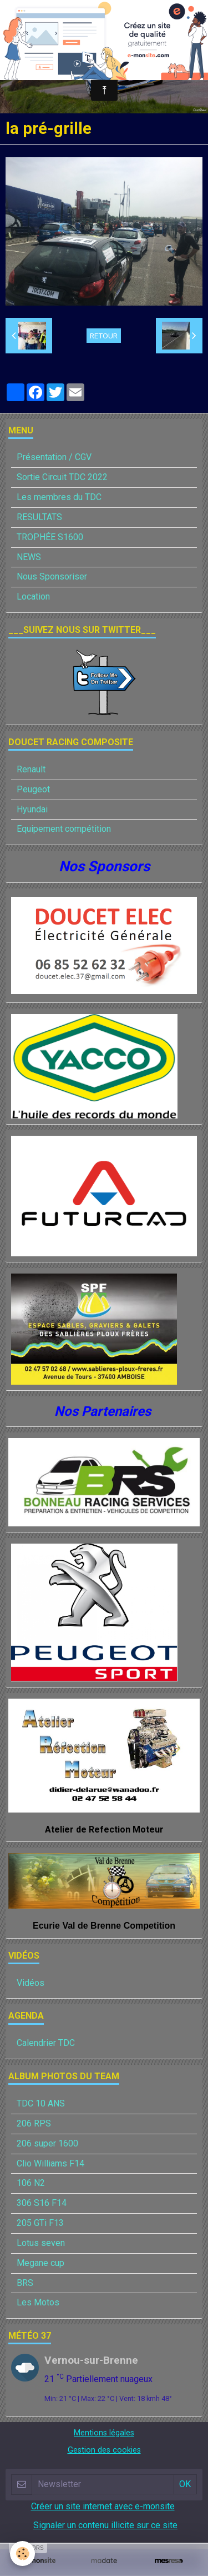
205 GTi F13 (40, 2223)
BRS (25, 2283)
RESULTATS (39, 517)
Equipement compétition (64, 828)
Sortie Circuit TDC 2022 (62, 477)
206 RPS (34, 2123)
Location (33, 596)
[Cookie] (22, 2553)
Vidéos (30, 1983)
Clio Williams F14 (50, 2163)
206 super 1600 (47, 2143)
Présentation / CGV (54, 457)
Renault (31, 769)
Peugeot (33, 789)
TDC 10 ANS (41, 2103)
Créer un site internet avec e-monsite (103, 2506)
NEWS (29, 557)
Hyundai (32, 809)
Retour (104, 335)
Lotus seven (41, 2243)
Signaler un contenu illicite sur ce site (105, 2525)
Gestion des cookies (104, 2450)
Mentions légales (104, 2433)
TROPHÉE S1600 (50, 537)
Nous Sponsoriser (52, 576)
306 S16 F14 (42, 2203)
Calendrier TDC (46, 2043)
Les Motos (38, 2302)
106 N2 (31, 2183)
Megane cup (40, 2263)
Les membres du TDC (59, 497)
